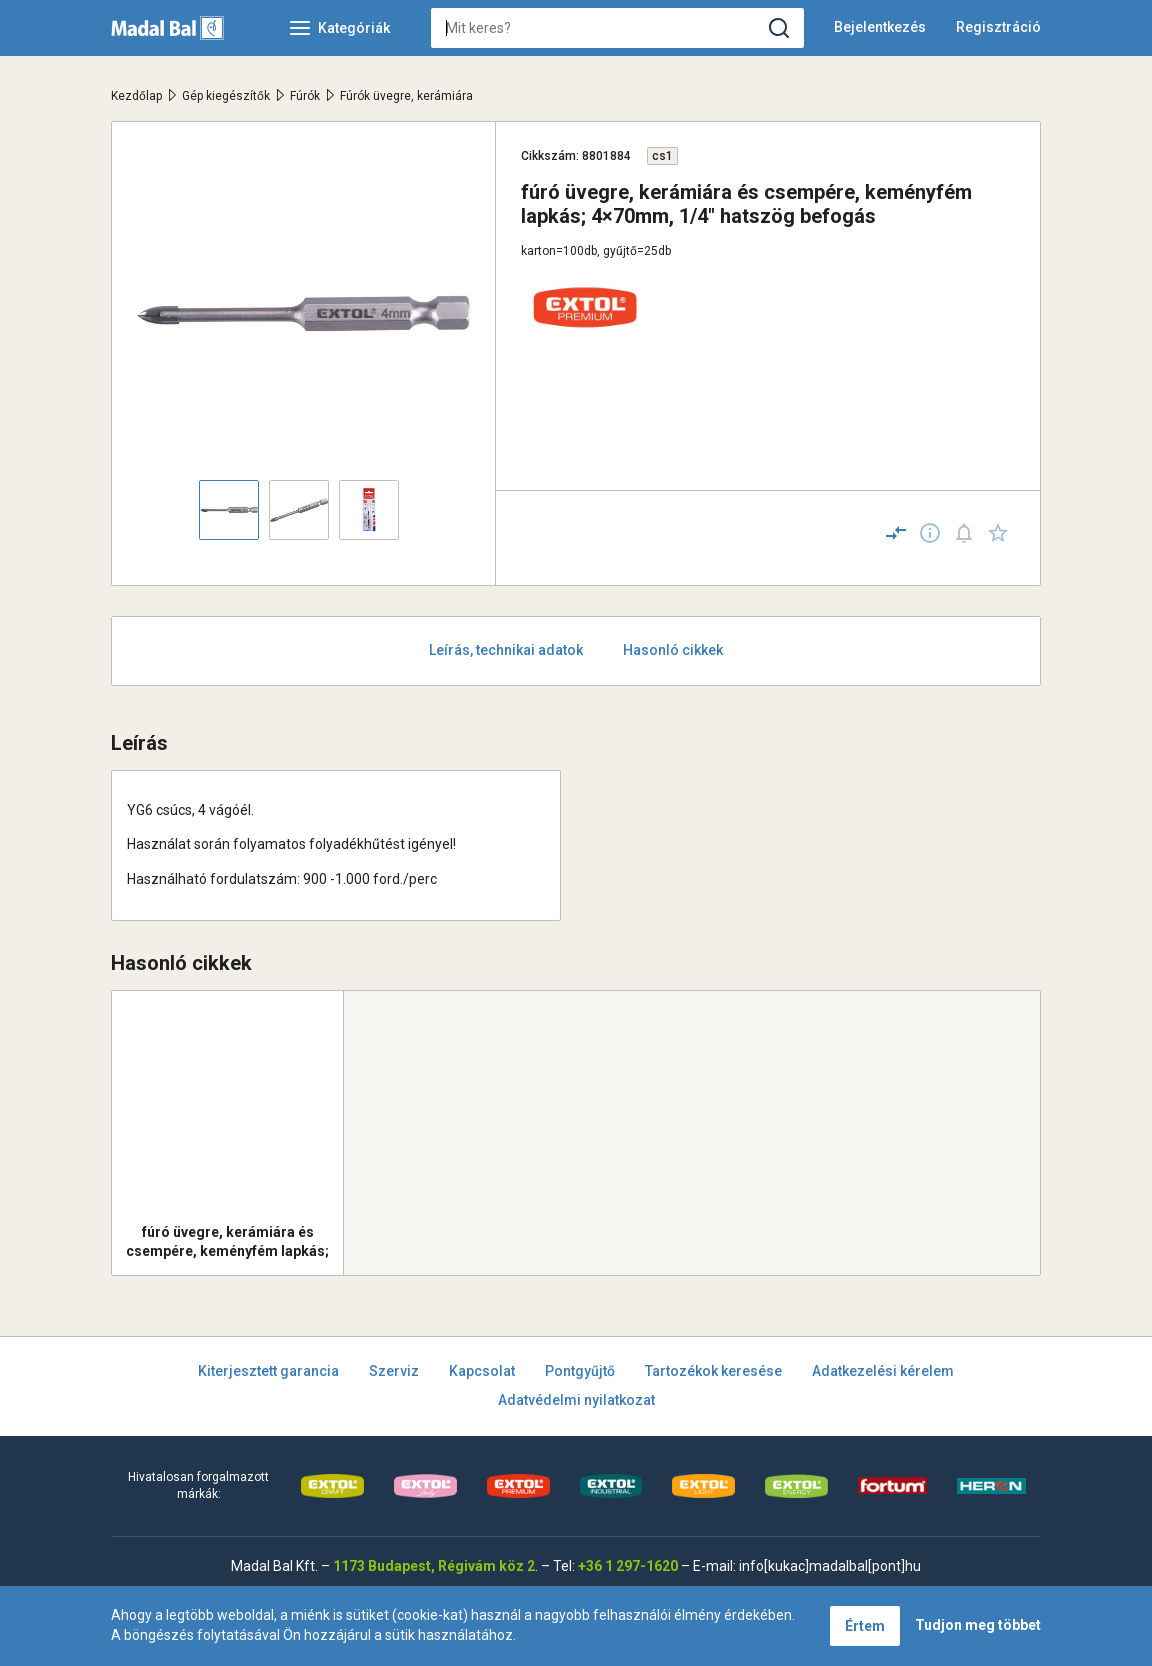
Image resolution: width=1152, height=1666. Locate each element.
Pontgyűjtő (580, 1371)
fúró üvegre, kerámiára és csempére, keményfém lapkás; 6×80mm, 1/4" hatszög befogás (228, 1242)
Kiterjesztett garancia (268, 1371)
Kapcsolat (482, 1371)
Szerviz (394, 1371)
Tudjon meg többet (978, 1625)
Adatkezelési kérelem (883, 1371)
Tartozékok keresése (713, 1371)
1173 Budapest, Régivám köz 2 (434, 1566)
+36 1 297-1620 (628, 1566)
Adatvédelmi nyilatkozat (576, 1400)
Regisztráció (998, 27)
